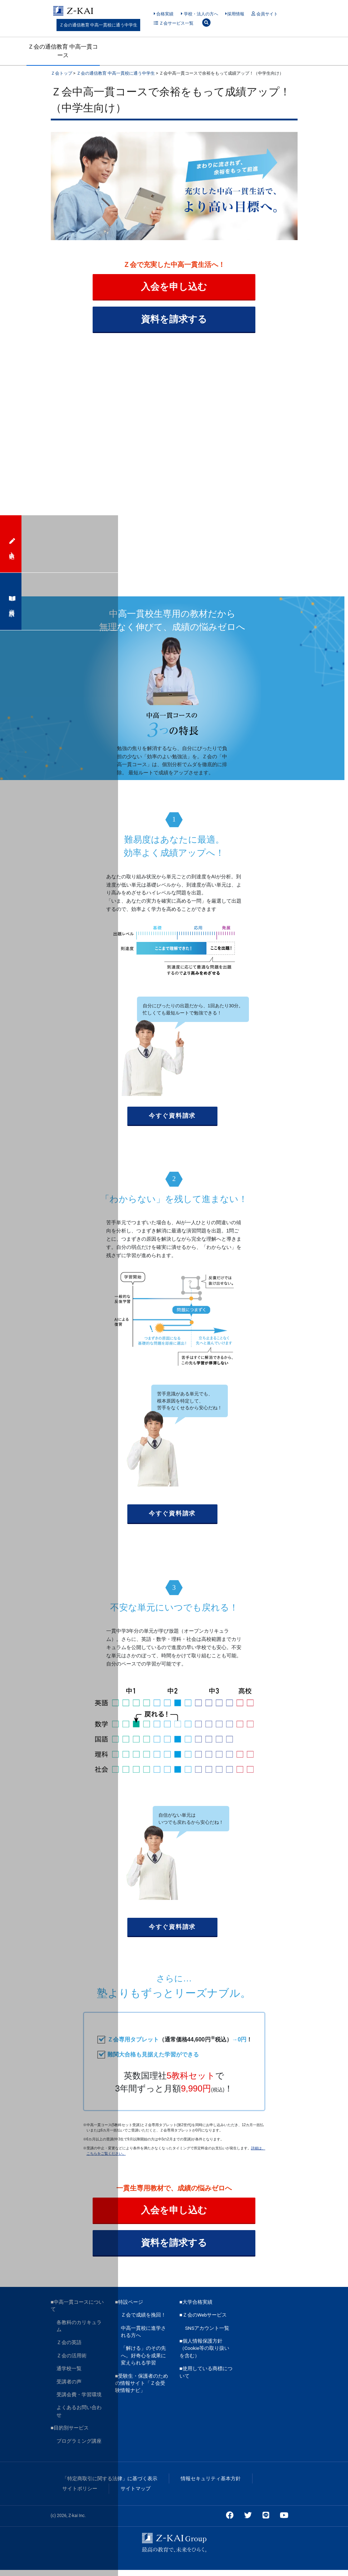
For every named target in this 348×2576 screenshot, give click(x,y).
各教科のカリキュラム (79, 2331)
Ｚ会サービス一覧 (173, 23)
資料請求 (11, 601)
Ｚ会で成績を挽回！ (143, 2321)
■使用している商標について (206, 2378)
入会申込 (11, 543)
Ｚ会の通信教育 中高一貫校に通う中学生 (98, 25)
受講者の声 (69, 2387)
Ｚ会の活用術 (72, 2361)
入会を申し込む (174, 288)
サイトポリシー (79, 2494)
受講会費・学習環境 (79, 2400)
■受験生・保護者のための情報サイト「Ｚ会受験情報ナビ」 (141, 2389)
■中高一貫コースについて (77, 2311)
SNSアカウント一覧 (207, 2334)
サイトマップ (136, 2494)
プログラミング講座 (79, 2447)
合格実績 (163, 13)
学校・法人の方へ (199, 13)
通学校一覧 (69, 2374)
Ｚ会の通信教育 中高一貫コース (63, 51)
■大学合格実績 (196, 2308)
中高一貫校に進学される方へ (143, 2337)
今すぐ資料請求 (172, 1118)
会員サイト (264, 13)
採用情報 (234, 13)
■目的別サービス (70, 2434)
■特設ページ (129, 2308)
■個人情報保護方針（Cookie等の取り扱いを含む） (205, 2354)
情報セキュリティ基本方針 (211, 2484)
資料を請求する (174, 320)
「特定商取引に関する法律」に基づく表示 (109, 2484)
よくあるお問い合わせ (79, 2417)
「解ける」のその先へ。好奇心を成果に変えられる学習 (143, 2361)
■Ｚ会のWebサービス (203, 2321)
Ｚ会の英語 (69, 2348)
